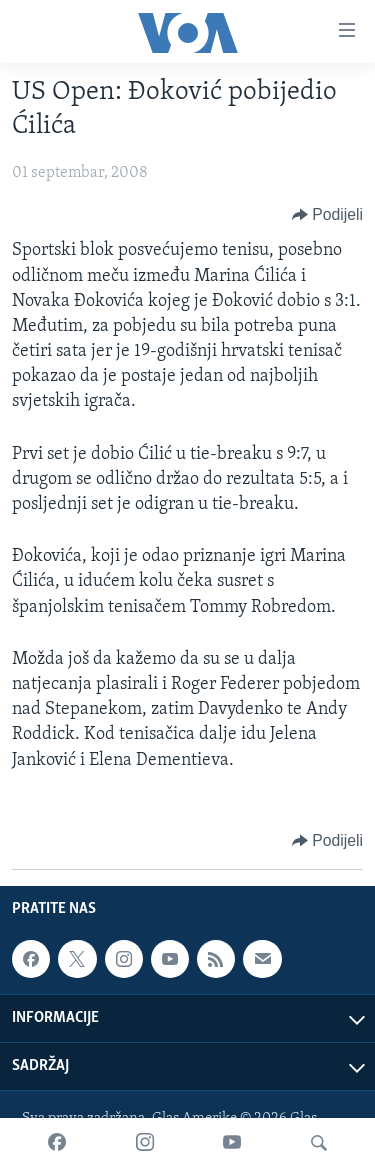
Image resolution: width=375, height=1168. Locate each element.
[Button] (327, 215)
